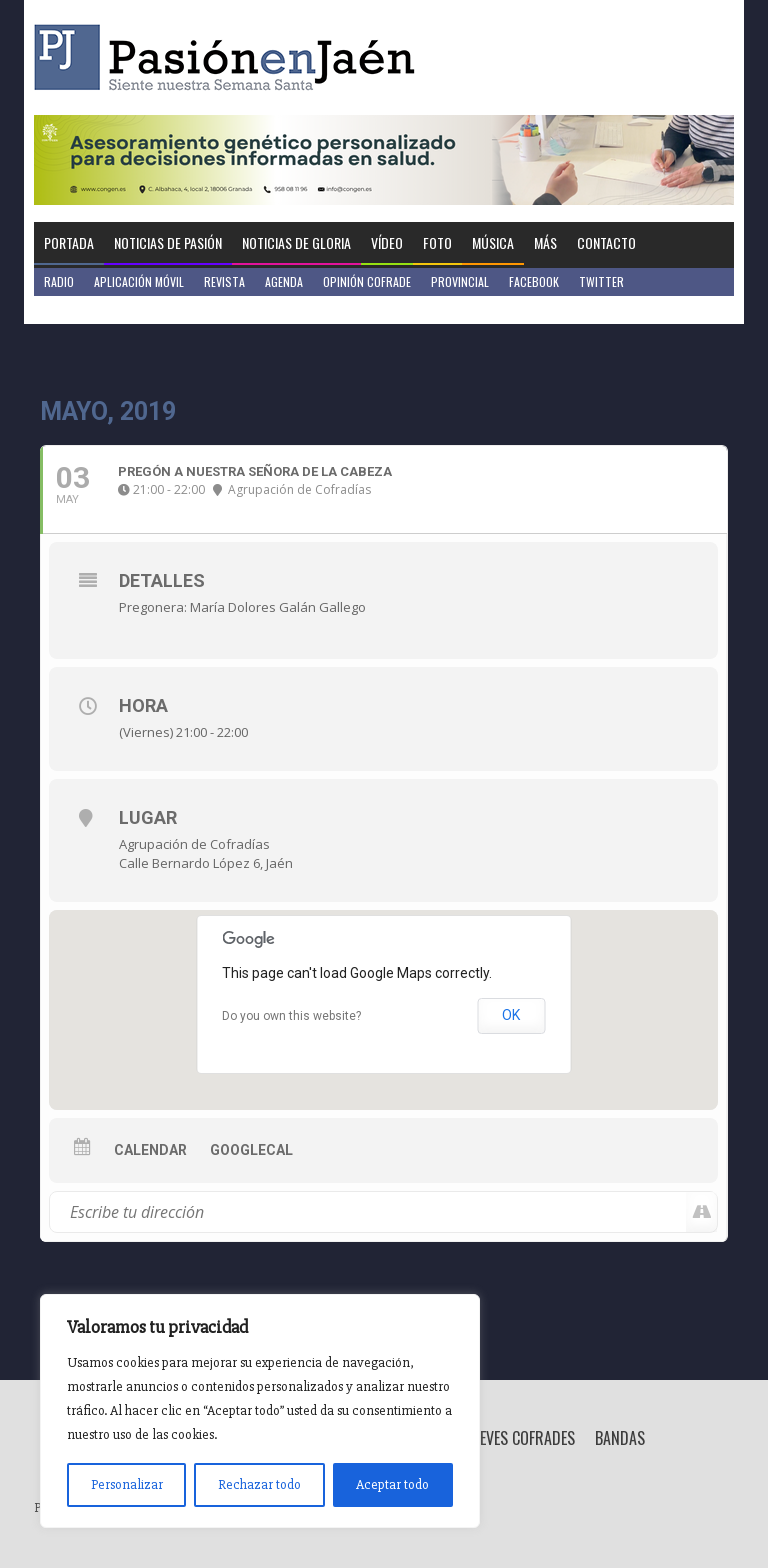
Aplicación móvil (139, 281)
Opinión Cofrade (367, 281)
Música (493, 242)
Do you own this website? (291, 1016)
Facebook (534, 281)
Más (545, 242)
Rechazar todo (259, 1484)
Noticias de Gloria (296, 242)
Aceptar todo (392, 1484)
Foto (437, 242)
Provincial (460, 281)
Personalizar (127, 1484)
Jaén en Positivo (87, 309)
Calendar (150, 1150)
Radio (59, 281)
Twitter (601, 281)
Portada (69, 242)
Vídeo (387, 242)
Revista (224, 281)
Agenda (284, 281)
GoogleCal (251, 1150)
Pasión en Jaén (230, 57)
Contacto (606, 242)
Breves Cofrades (519, 1438)
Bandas (620, 1438)
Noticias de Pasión (168, 242)
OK (511, 1015)
